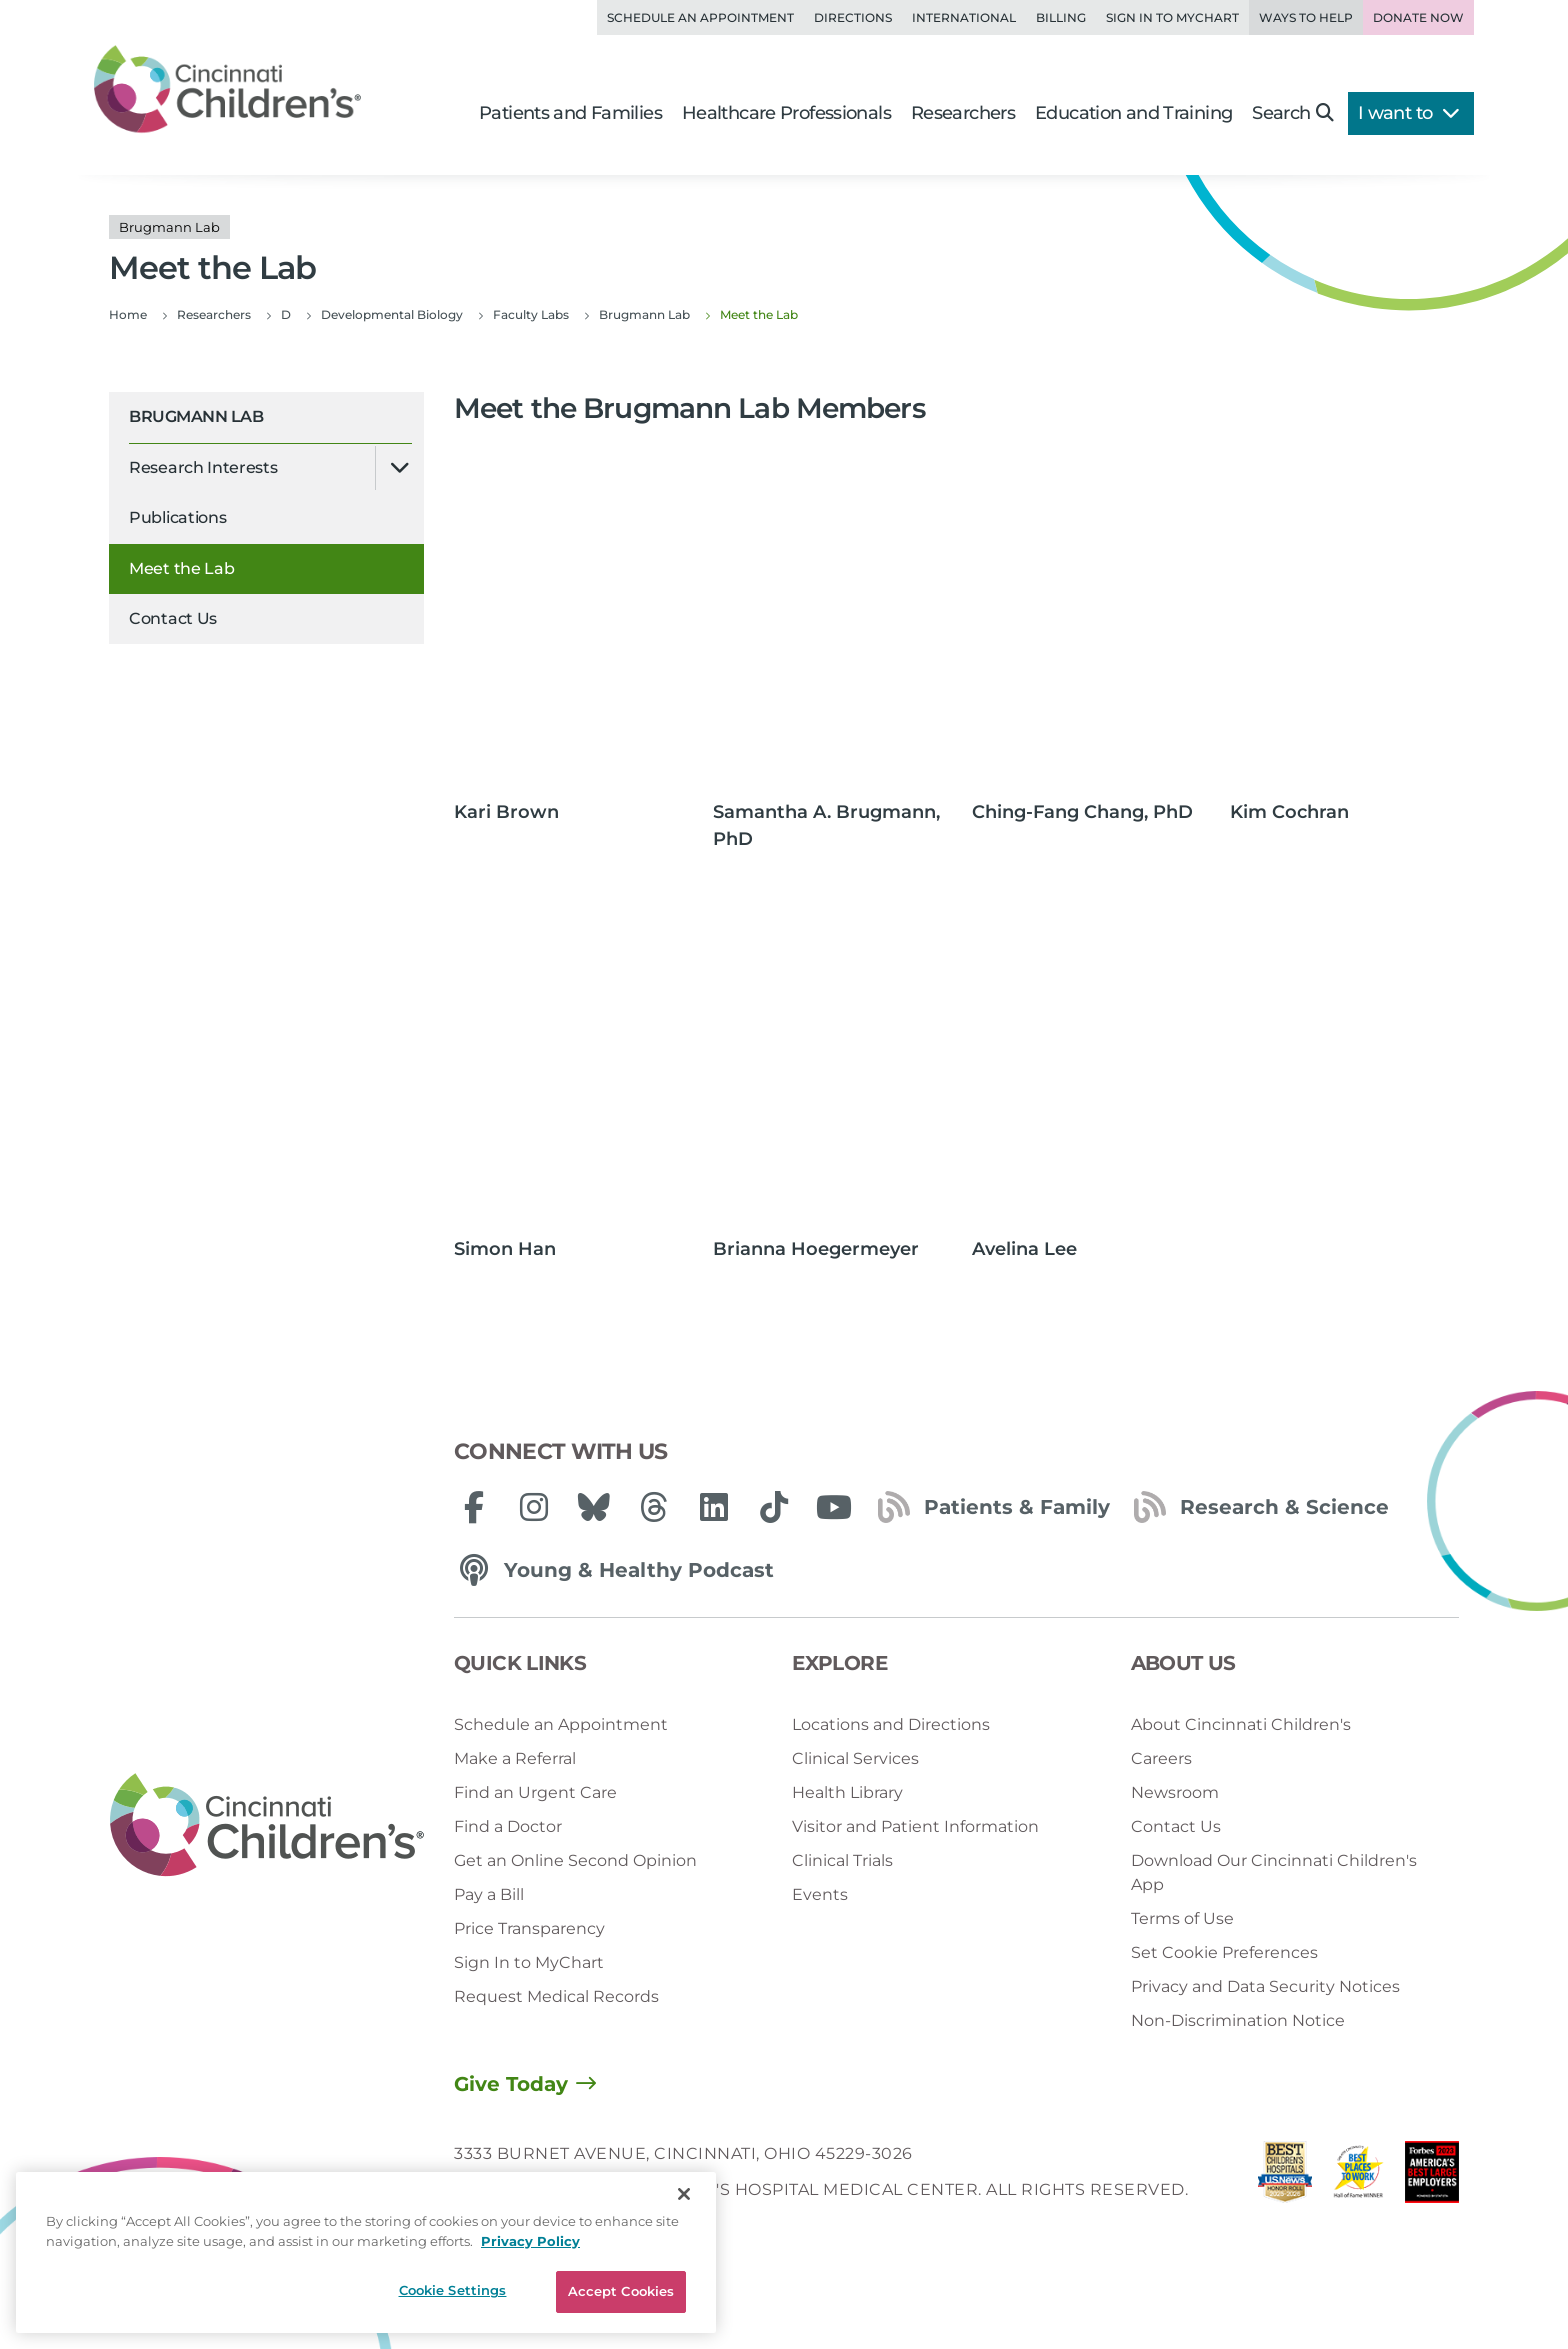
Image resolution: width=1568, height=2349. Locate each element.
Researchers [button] (963, 113)
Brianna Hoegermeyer (816, 1249)
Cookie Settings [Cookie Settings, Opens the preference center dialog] (453, 2290)
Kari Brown (506, 812)
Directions (853, 17)
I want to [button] (1408, 113)
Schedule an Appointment (700, 17)
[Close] (684, 2194)
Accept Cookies (621, 2291)
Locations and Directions (891, 1724)
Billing (1061, 17)
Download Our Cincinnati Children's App (1274, 1872)
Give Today (511, 2084)
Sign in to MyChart (1172, 17)
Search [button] (1292, 113)
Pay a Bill (489, 1894)
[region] (366, 2252)
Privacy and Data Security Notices (1265, 1986)
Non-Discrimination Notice (1238, 2020)
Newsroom (1175, 1792)
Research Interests (203, 467)
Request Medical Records (556, 1996)
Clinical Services (855, 1758)
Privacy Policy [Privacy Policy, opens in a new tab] (530, 2241)
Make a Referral (515, 1758)
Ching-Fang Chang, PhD (1082, 812)
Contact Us (173, 618)
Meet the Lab (181, 568)
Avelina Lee (1024, 1249)
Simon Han (505, 1249)
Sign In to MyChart (529, 1962)
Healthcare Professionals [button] (786, 113)
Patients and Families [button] (570, 113)
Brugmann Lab (196, 416)
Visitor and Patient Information (915, 1826)
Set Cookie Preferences (1224, 1952)
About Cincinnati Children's (1241, 1724)
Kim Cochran (1289, 812)
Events (820, 1894)
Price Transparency (529, 1928)
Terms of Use (1182, 1918)
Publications (177, 517)
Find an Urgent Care (535, 1792)
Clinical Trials (842, 1860)
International (964, 17)
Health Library (847, 1792)
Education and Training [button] (1133, 113)
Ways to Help (1306, 17)
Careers (1161, 1758)
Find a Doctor (508, 1826)
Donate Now (1418, 17)
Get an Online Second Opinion (575, 1860)
